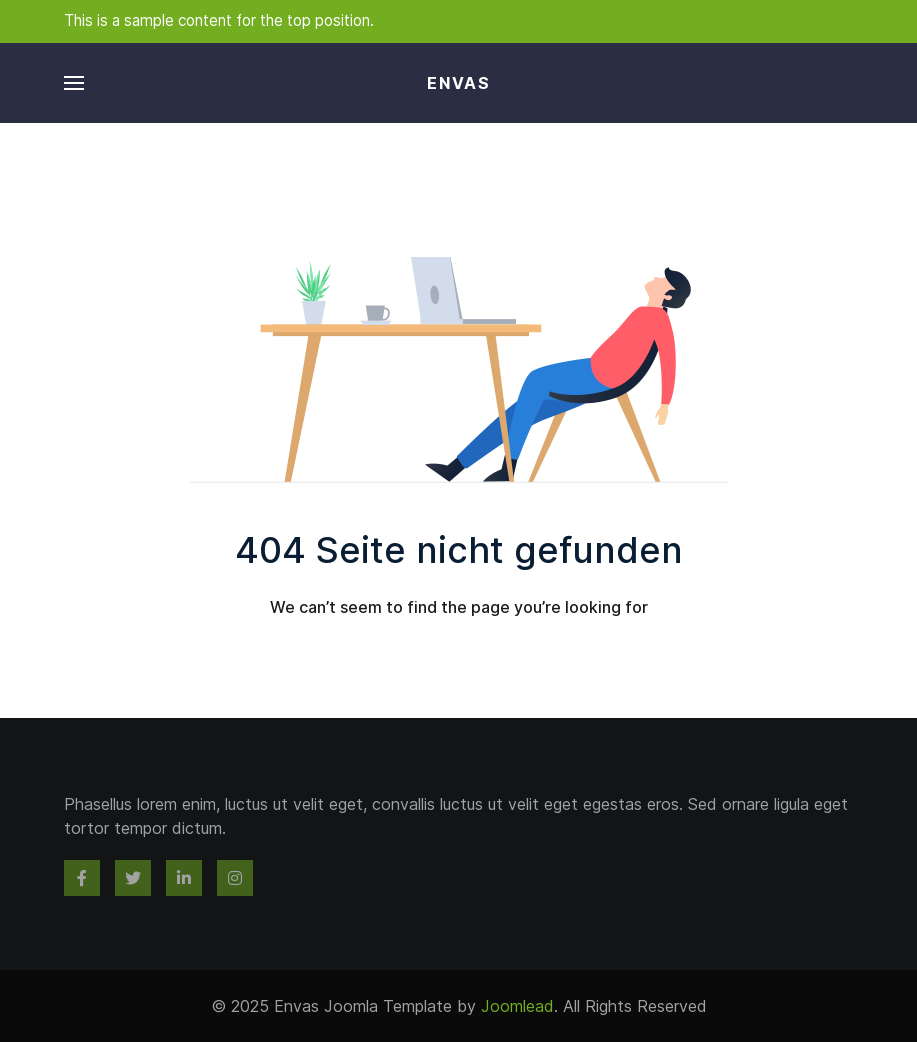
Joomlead (517, 1006)
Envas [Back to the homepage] (459, 83)
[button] (74, 83)
